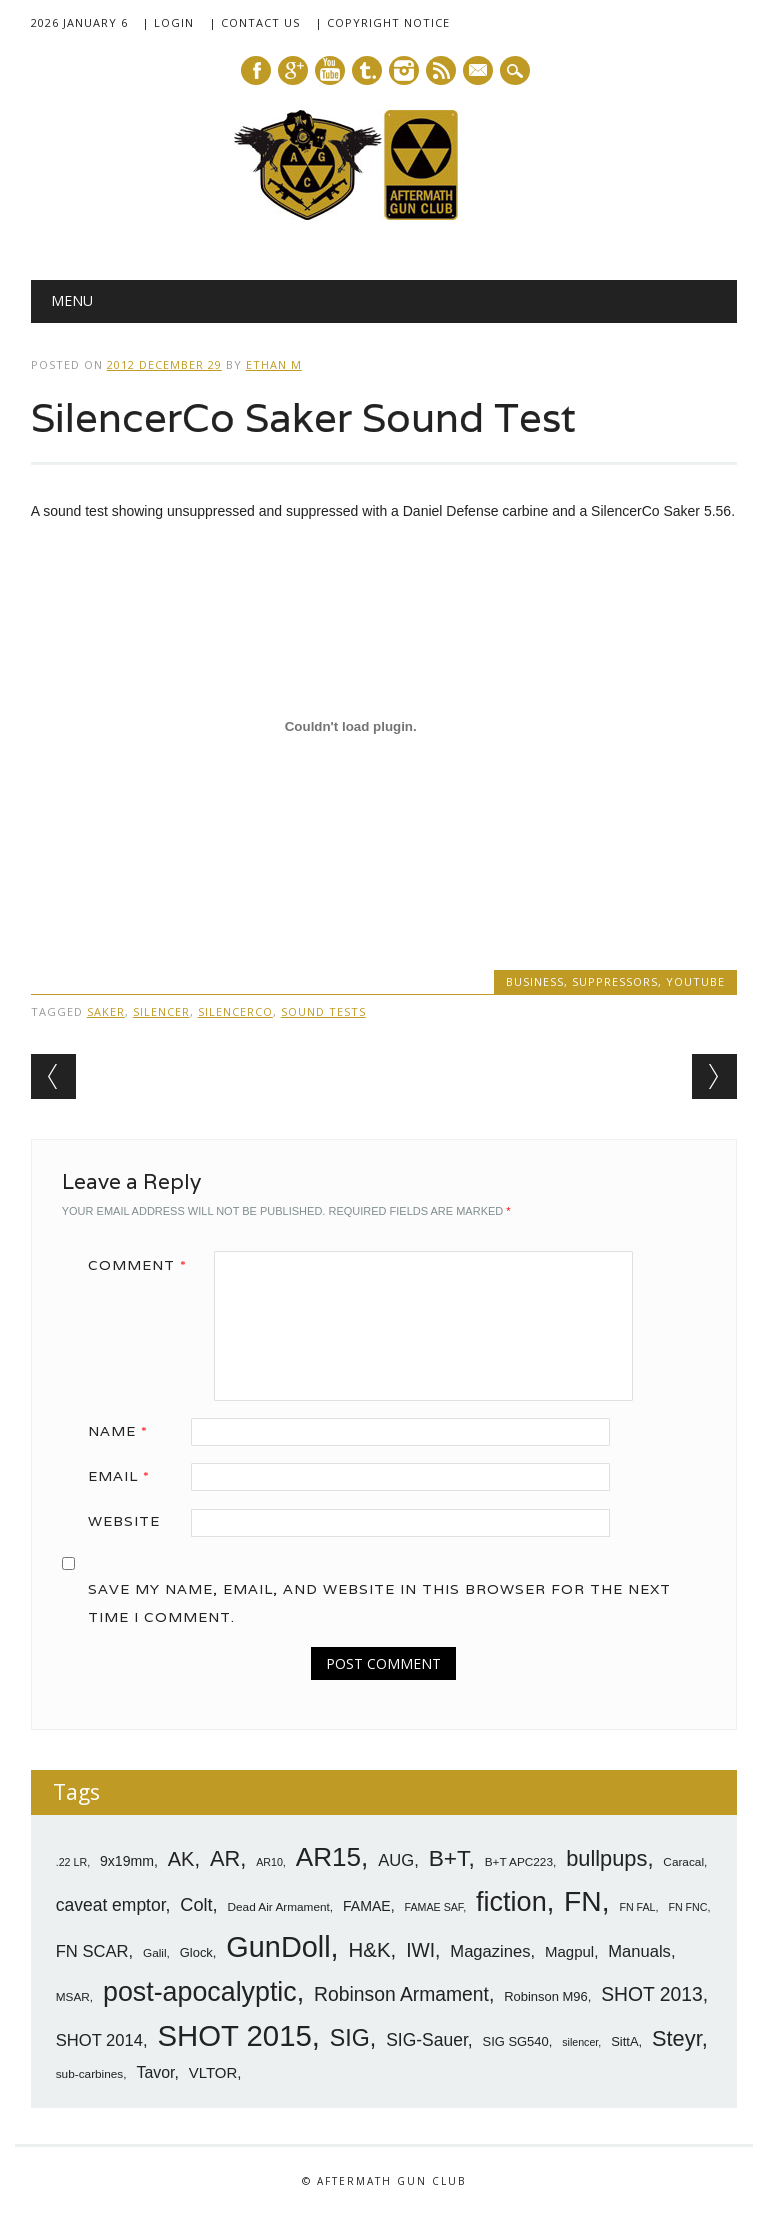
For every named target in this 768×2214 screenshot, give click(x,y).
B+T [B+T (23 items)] (449, 1858)
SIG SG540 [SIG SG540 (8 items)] (516, 2041)
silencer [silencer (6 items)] (580, 2042)
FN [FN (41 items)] (583, 1901)
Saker (106, 1011)
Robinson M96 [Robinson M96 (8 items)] (545, 1996)
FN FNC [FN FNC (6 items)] (687, 1907)
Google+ (293, 70)
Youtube (330, 70)
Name (125, 1431)
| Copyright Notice (382, 22)
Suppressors (615, 981)
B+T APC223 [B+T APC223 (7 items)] (519, 1862)
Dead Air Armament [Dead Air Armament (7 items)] (279, 1907)
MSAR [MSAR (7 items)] (73, 1997)
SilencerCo (235, 1011)
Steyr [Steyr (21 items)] (677, 2038)
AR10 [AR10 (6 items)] (269, 1862)
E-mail (479, 72)
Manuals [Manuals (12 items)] (639, 1951)
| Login (168, 22)
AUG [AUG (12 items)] (396, 1860)
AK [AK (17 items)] (181, 1859)
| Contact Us (254, 22)
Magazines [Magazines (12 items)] (490, 1951)
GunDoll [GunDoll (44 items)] (278, 1947)
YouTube (695, 981)
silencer (161, 1011)
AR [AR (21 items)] (225, 1858)
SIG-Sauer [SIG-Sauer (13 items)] (427, 2040)
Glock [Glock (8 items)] (196, 1952)
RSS (441, 70)
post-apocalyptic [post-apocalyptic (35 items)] (200, 1992)
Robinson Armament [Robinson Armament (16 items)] (401, 1994)
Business (535, 981)
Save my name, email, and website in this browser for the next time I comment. (379, 1603)
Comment (144, 1265)
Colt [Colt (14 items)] (196, 1905)
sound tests (323, 1011)
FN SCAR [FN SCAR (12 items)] (92, 1951)
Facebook (256, 70)
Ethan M (274, 364)
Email (126, 1476)
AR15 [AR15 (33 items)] (328, 1857)
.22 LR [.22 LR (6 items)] (71, 1862)
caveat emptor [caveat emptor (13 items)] (111, 1905)
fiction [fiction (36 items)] (511, 1902)
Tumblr (367, 70)
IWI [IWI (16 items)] (420, 1950)
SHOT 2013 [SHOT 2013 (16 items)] (652, 1994)
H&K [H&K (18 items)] (370, 1949)
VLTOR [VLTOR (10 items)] (213, 2072)
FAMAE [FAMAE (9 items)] (367, 1906)
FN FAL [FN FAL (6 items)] (637, 1907)
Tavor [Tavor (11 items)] (155, 2072)
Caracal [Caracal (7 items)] (683, 1862)
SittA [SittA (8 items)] (624, 2041)
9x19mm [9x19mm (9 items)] (127, 1861)
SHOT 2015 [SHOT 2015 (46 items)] (234, 2035)
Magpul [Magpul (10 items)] (569, 1951)
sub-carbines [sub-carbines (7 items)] (90, 2074)
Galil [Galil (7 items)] (155, 1953)
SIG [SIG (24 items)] (350, 2038)
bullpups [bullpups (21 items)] (606, 1858)
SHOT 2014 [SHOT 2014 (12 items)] (99, 2040)
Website (124, 1521)
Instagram (404, 70)
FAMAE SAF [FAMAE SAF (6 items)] (434, 1907)
